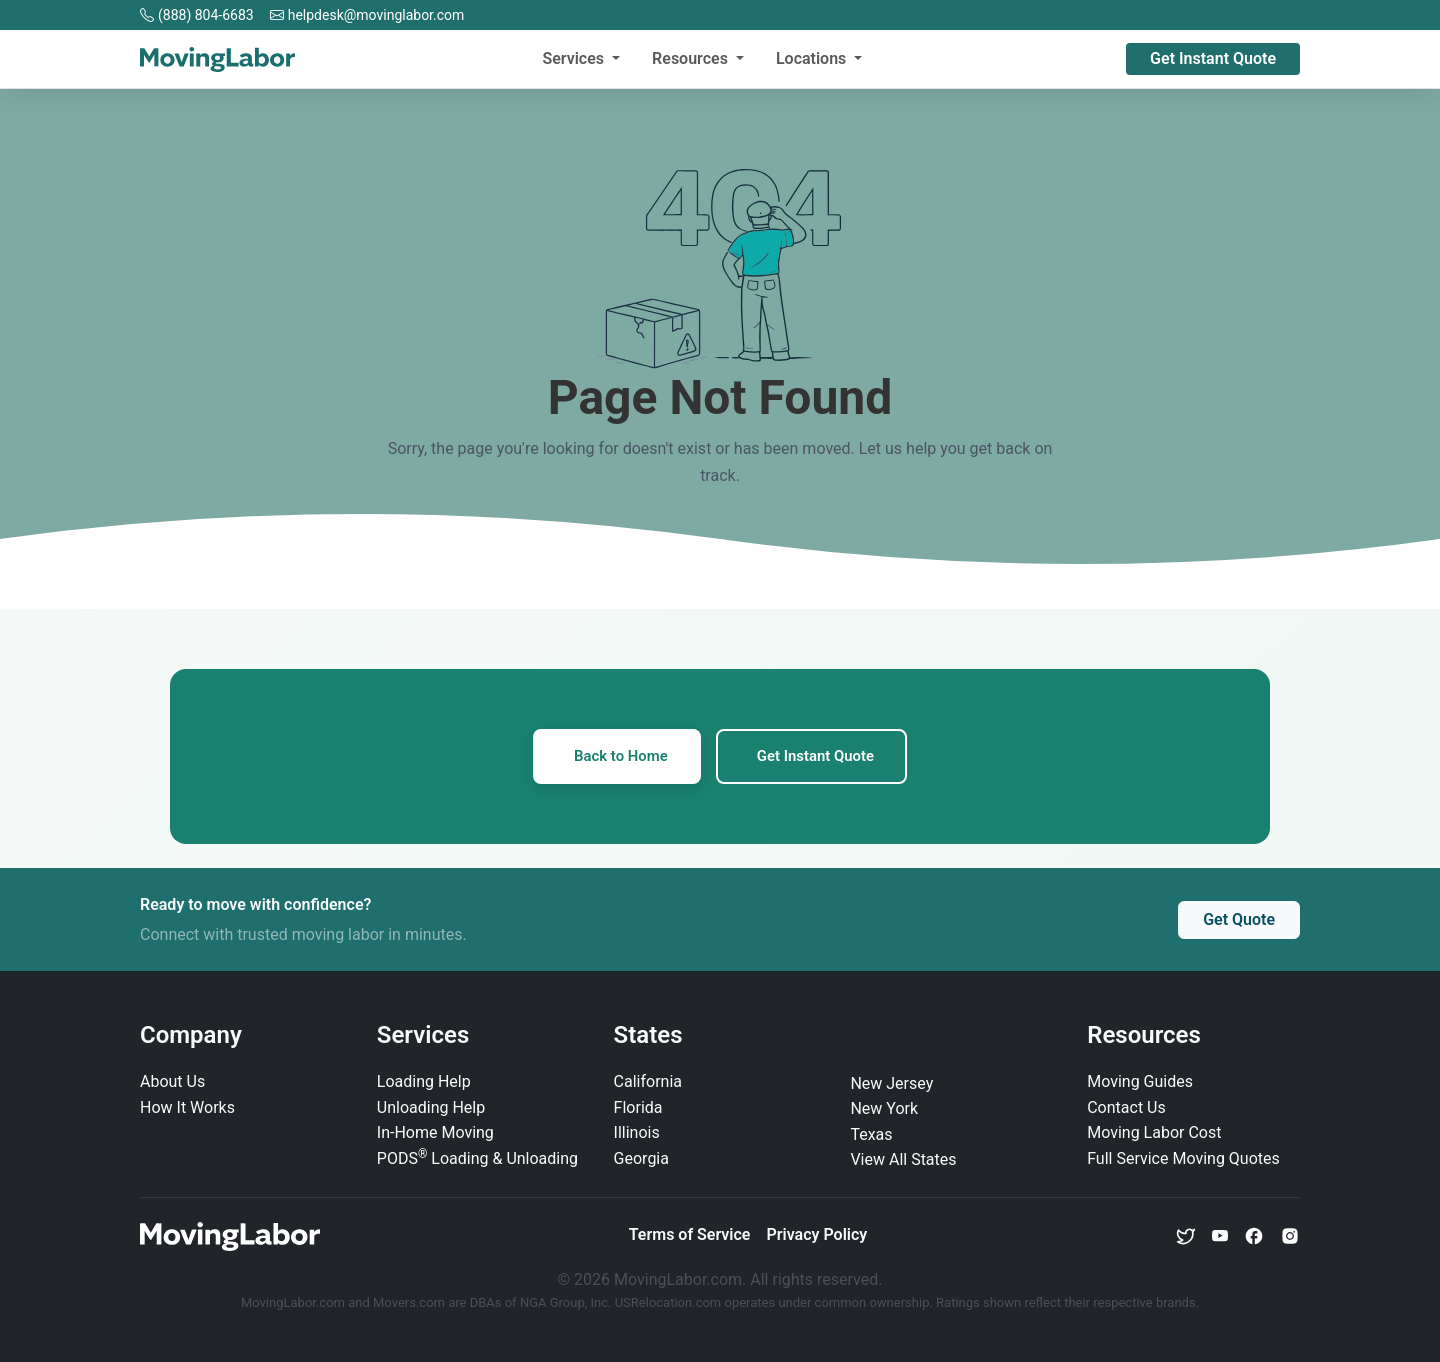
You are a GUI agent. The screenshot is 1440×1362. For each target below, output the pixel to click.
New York (884, 1109)
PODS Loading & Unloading (477, 1159)
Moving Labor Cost (1154, 1133)
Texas (871, 1135)
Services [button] (575, 58)
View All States (903, 1160)
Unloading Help (431, 1107)
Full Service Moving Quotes (1183, 1159)
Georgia (641, 1159)
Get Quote (1239, 920)
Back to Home (619, 757)
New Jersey (891, 1083)
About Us (172, 1082)
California (648, 1082)
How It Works (187, 1107)
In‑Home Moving (435, 1133)
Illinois (637, 1133)
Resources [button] (692, 58)
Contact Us (1126, 1107)
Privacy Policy (816, 1235)
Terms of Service (690, 1235)
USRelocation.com (670, 1302)
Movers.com (409, 1302)
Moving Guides (1140, 1082)
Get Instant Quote (1213, 58)
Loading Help (424, 1082)
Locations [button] (813, 58)
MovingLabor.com (294, 1302)
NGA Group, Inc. (566, 1302)
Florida (638, 1107)
